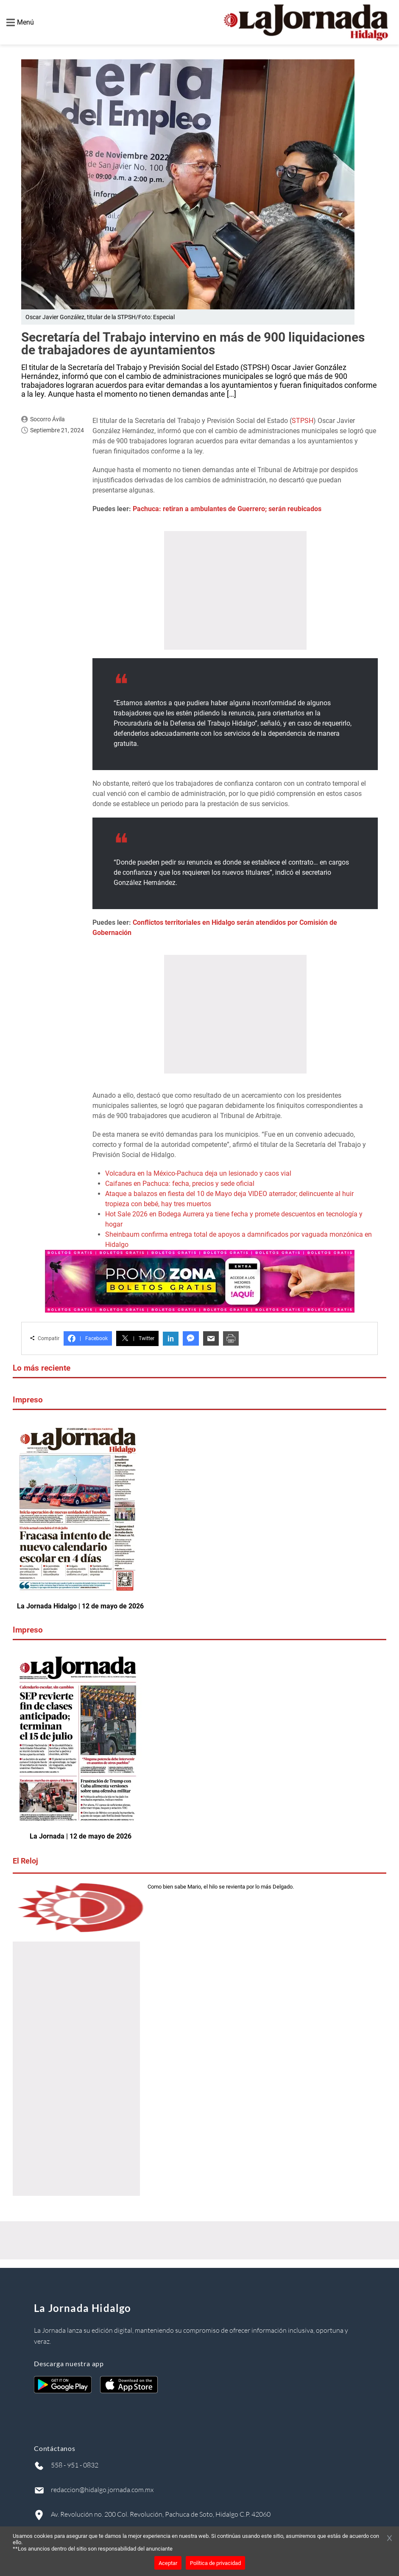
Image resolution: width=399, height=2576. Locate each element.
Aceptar (168, 2563)
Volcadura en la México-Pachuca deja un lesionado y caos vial (198, 1173)
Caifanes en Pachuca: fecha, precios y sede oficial (179, 1184)
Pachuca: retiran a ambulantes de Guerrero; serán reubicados (227, 509)
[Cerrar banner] (389, 2539)
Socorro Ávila (47, 419)
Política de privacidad (215, 2563)
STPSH (302, 421)
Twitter (137, 1338)
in (170, 1338)
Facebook (88, 1338)
